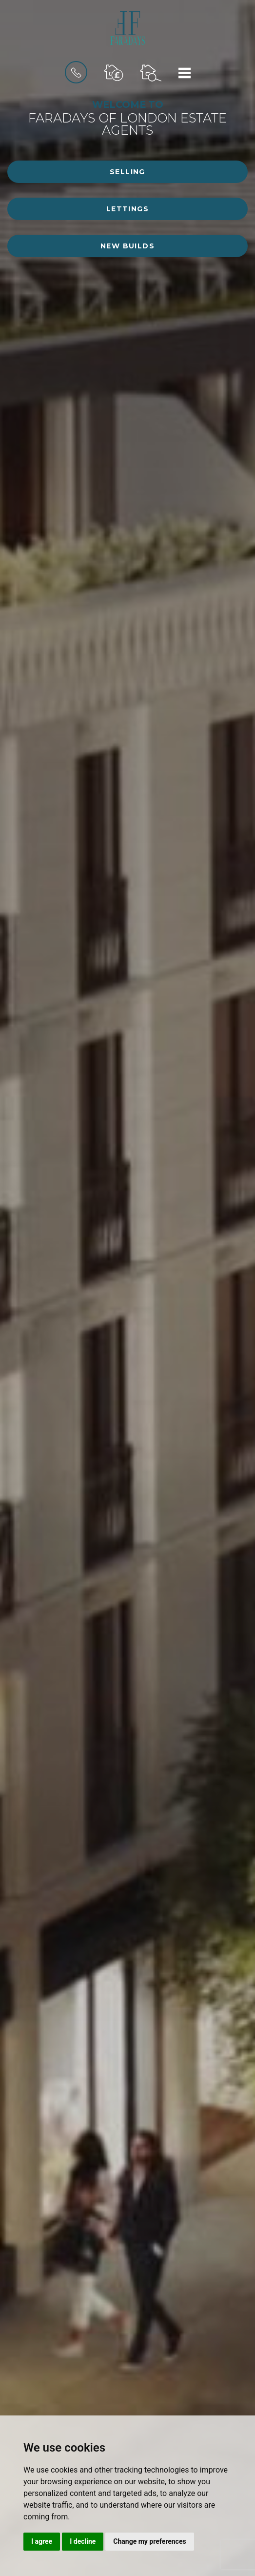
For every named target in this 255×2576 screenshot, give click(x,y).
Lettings (127, 208)
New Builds (127, 246)
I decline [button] (83, 2541)
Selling (127, 171)
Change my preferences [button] (149, 2541)
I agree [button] (41, 2541)
